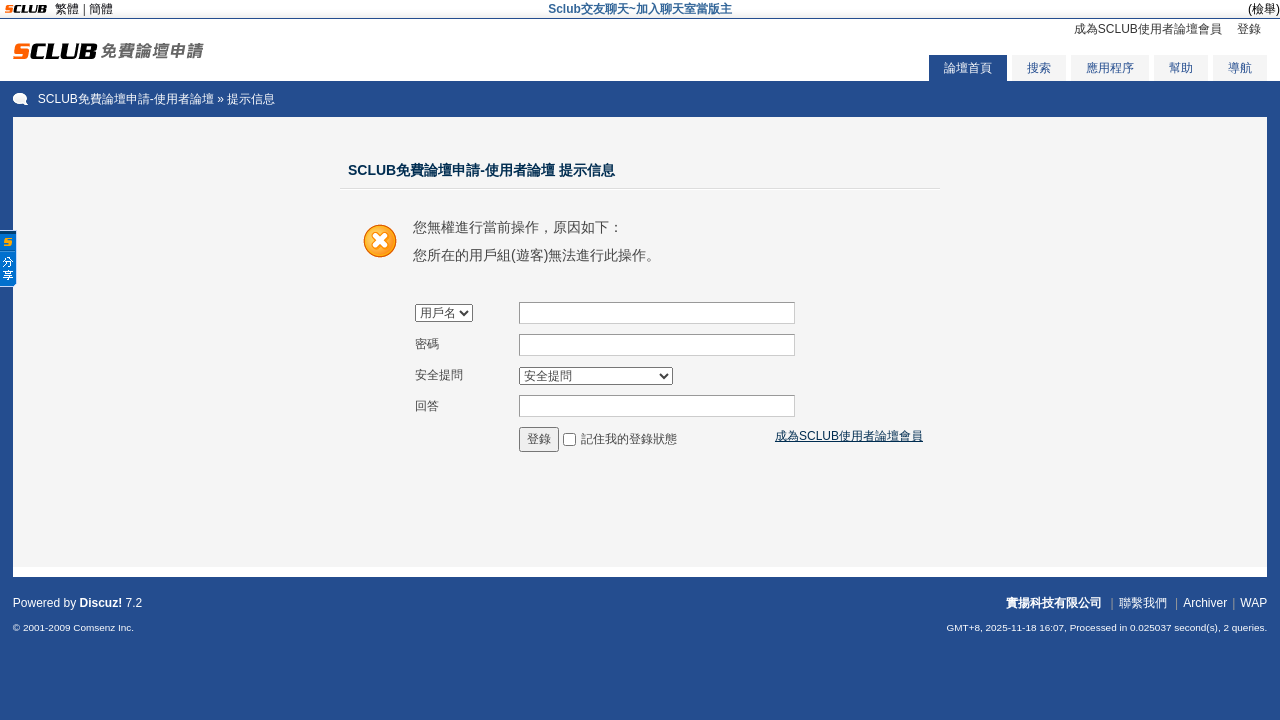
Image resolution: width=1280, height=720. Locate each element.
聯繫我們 (1143, 603)
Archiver (1205, 603)
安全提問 (439, 375)
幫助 (1181, 68)
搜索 (1039, 68)
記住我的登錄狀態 (629, 439)
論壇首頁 (968, 68)
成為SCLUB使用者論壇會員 (1148, 29)
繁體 (67, 9)
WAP (1253, 603)
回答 (427, 406)
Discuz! (101, 603)
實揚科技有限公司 (1054, 603)
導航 (1240, 68)
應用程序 (1110, 68)
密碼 (427, 344)
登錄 (1249, 29)
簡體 (101, 9)
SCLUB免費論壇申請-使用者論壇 (126, 99)
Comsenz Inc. (103, 627)
